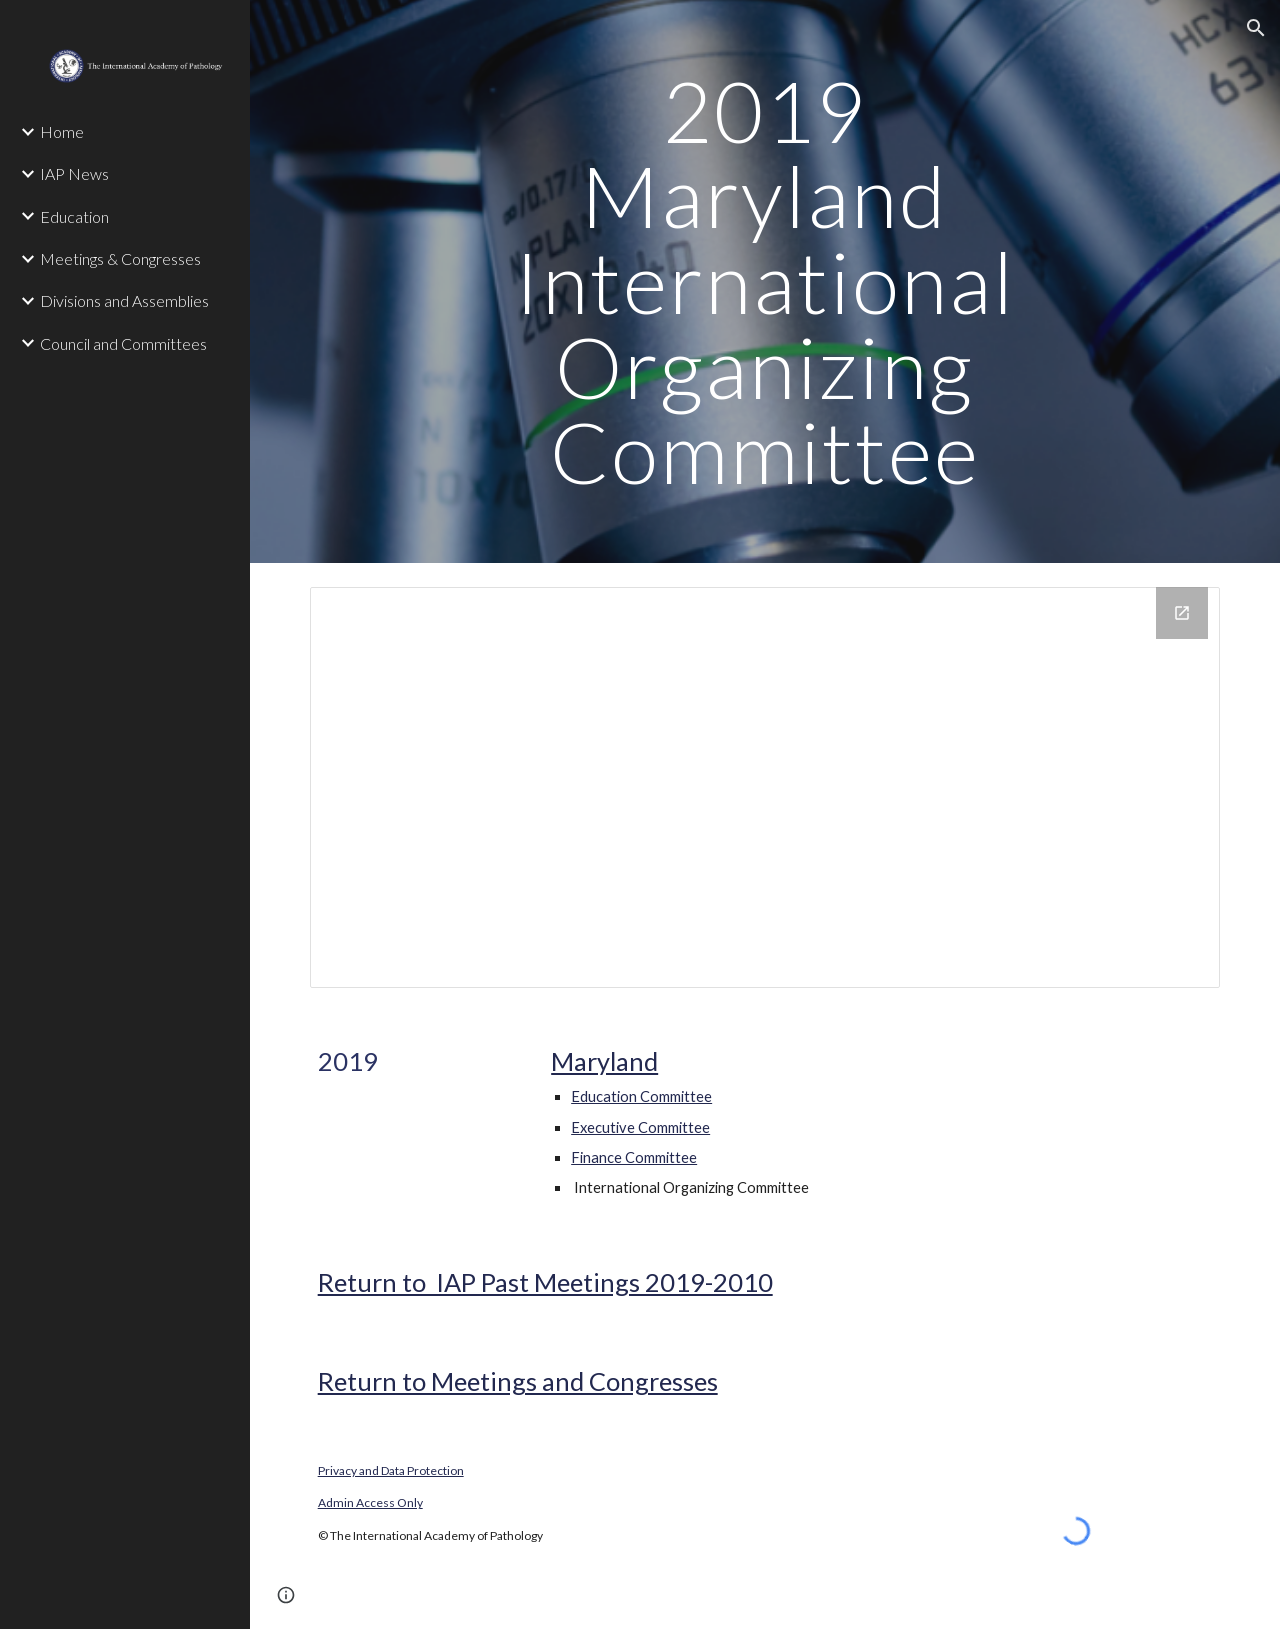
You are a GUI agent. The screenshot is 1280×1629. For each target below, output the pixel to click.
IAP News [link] (74, 173)
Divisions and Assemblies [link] (124, 300)
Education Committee (641, 1096)
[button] (1256, 28)
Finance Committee (634, 1157)
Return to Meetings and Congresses (518, 1381)
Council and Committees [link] (123, 343)
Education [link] (74, 216)
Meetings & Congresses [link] (120, 258)
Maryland (604, 1061)
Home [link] (62, 131)
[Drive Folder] (765, 787)
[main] (764, 281)
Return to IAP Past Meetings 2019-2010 (545, 1282)
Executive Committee (640, 1127)
